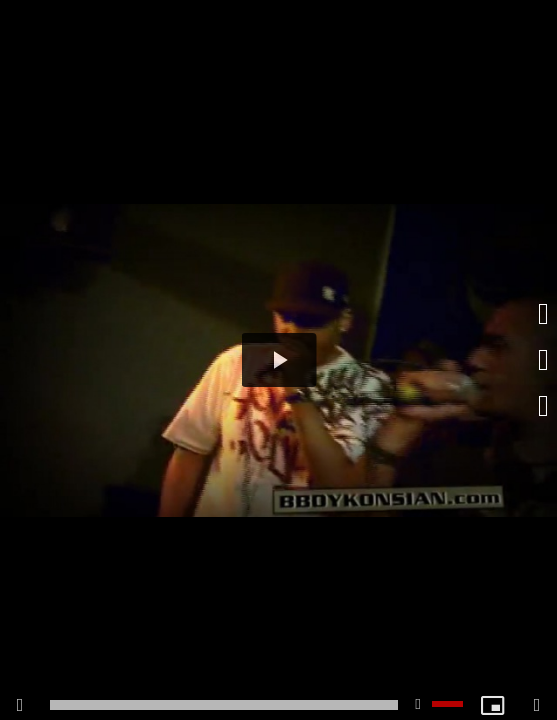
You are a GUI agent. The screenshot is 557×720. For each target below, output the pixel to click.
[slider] (224, 705)
